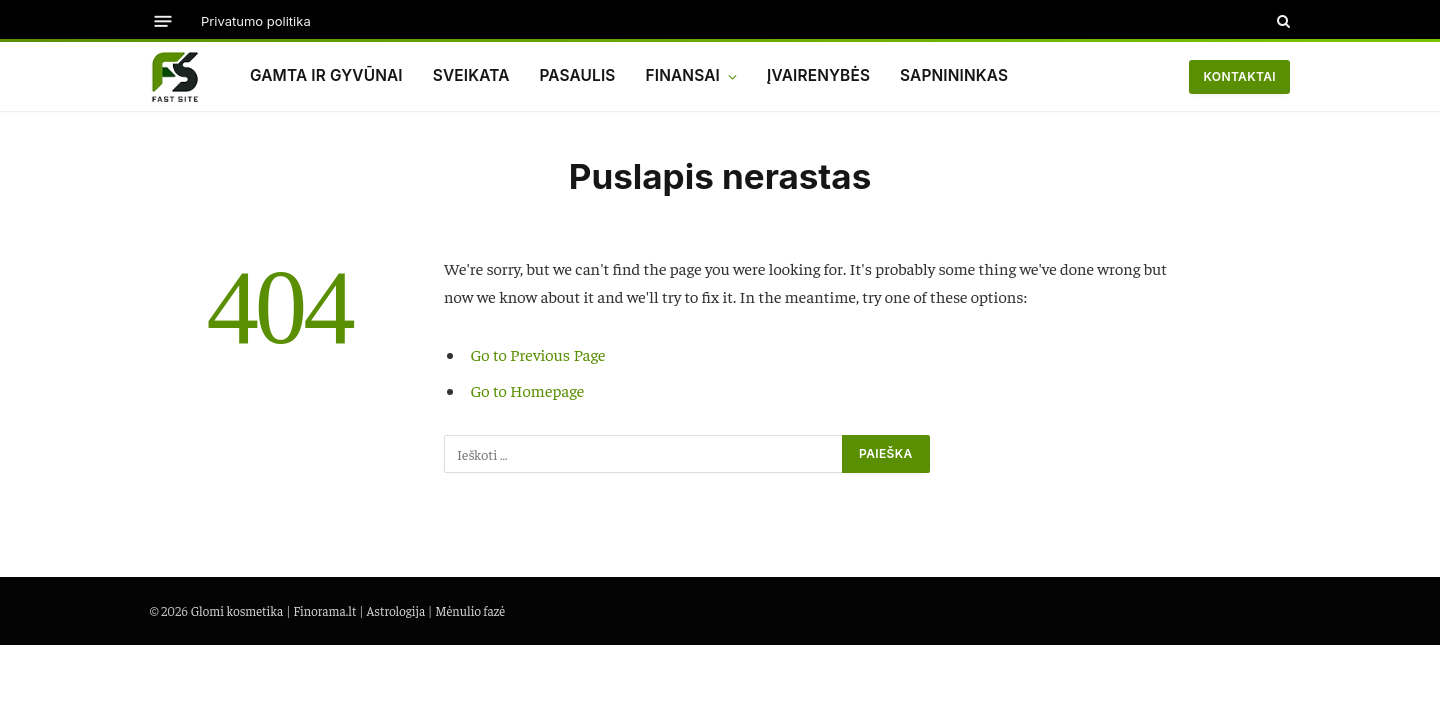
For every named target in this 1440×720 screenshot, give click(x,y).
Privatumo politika (256, 21)
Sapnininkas (954, 75)
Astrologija (395, 610)
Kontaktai (1239, 76)
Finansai (683, 75)
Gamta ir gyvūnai (326, 75)
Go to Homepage (528, 390)
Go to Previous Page (538, 354)
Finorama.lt (324, 610)
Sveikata (471, 75)
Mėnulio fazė (470, 610)
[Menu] (163, 20)
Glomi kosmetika (237, 610)
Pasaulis (577, 75)
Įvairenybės (818, 75)
